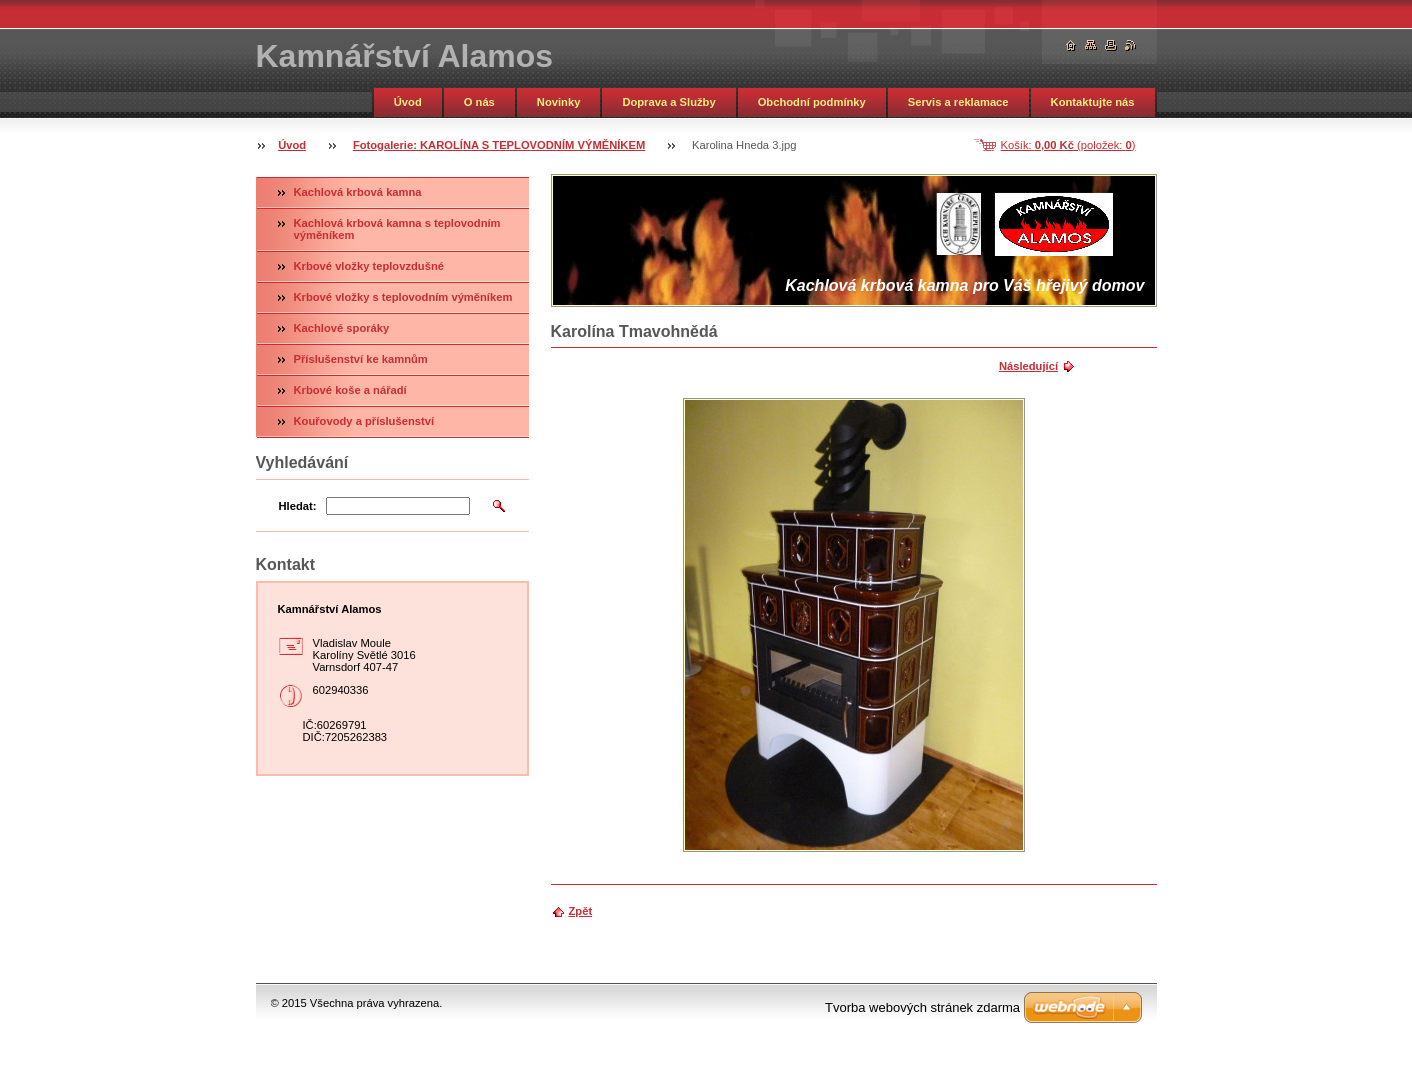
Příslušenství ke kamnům (361, 359)
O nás (479, 102)
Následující (1028, 366)
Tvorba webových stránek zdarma (922, 1007)
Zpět (581, 911)
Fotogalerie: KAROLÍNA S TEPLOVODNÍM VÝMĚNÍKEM (499, 145)
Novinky (559, 102)
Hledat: (298, 506)
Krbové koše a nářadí (350, 390)
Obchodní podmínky (812, 102)
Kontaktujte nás (1093, 102)
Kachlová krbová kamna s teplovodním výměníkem (397, 229)
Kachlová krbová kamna (358, 192)
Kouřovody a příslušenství (364, 421)
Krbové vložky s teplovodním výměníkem (403, 297)
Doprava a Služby (668, 102)
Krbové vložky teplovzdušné (369, 266)
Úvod (408, 102)
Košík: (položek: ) (1068, 145)
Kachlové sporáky (342, 328)
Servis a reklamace (958, 102)
